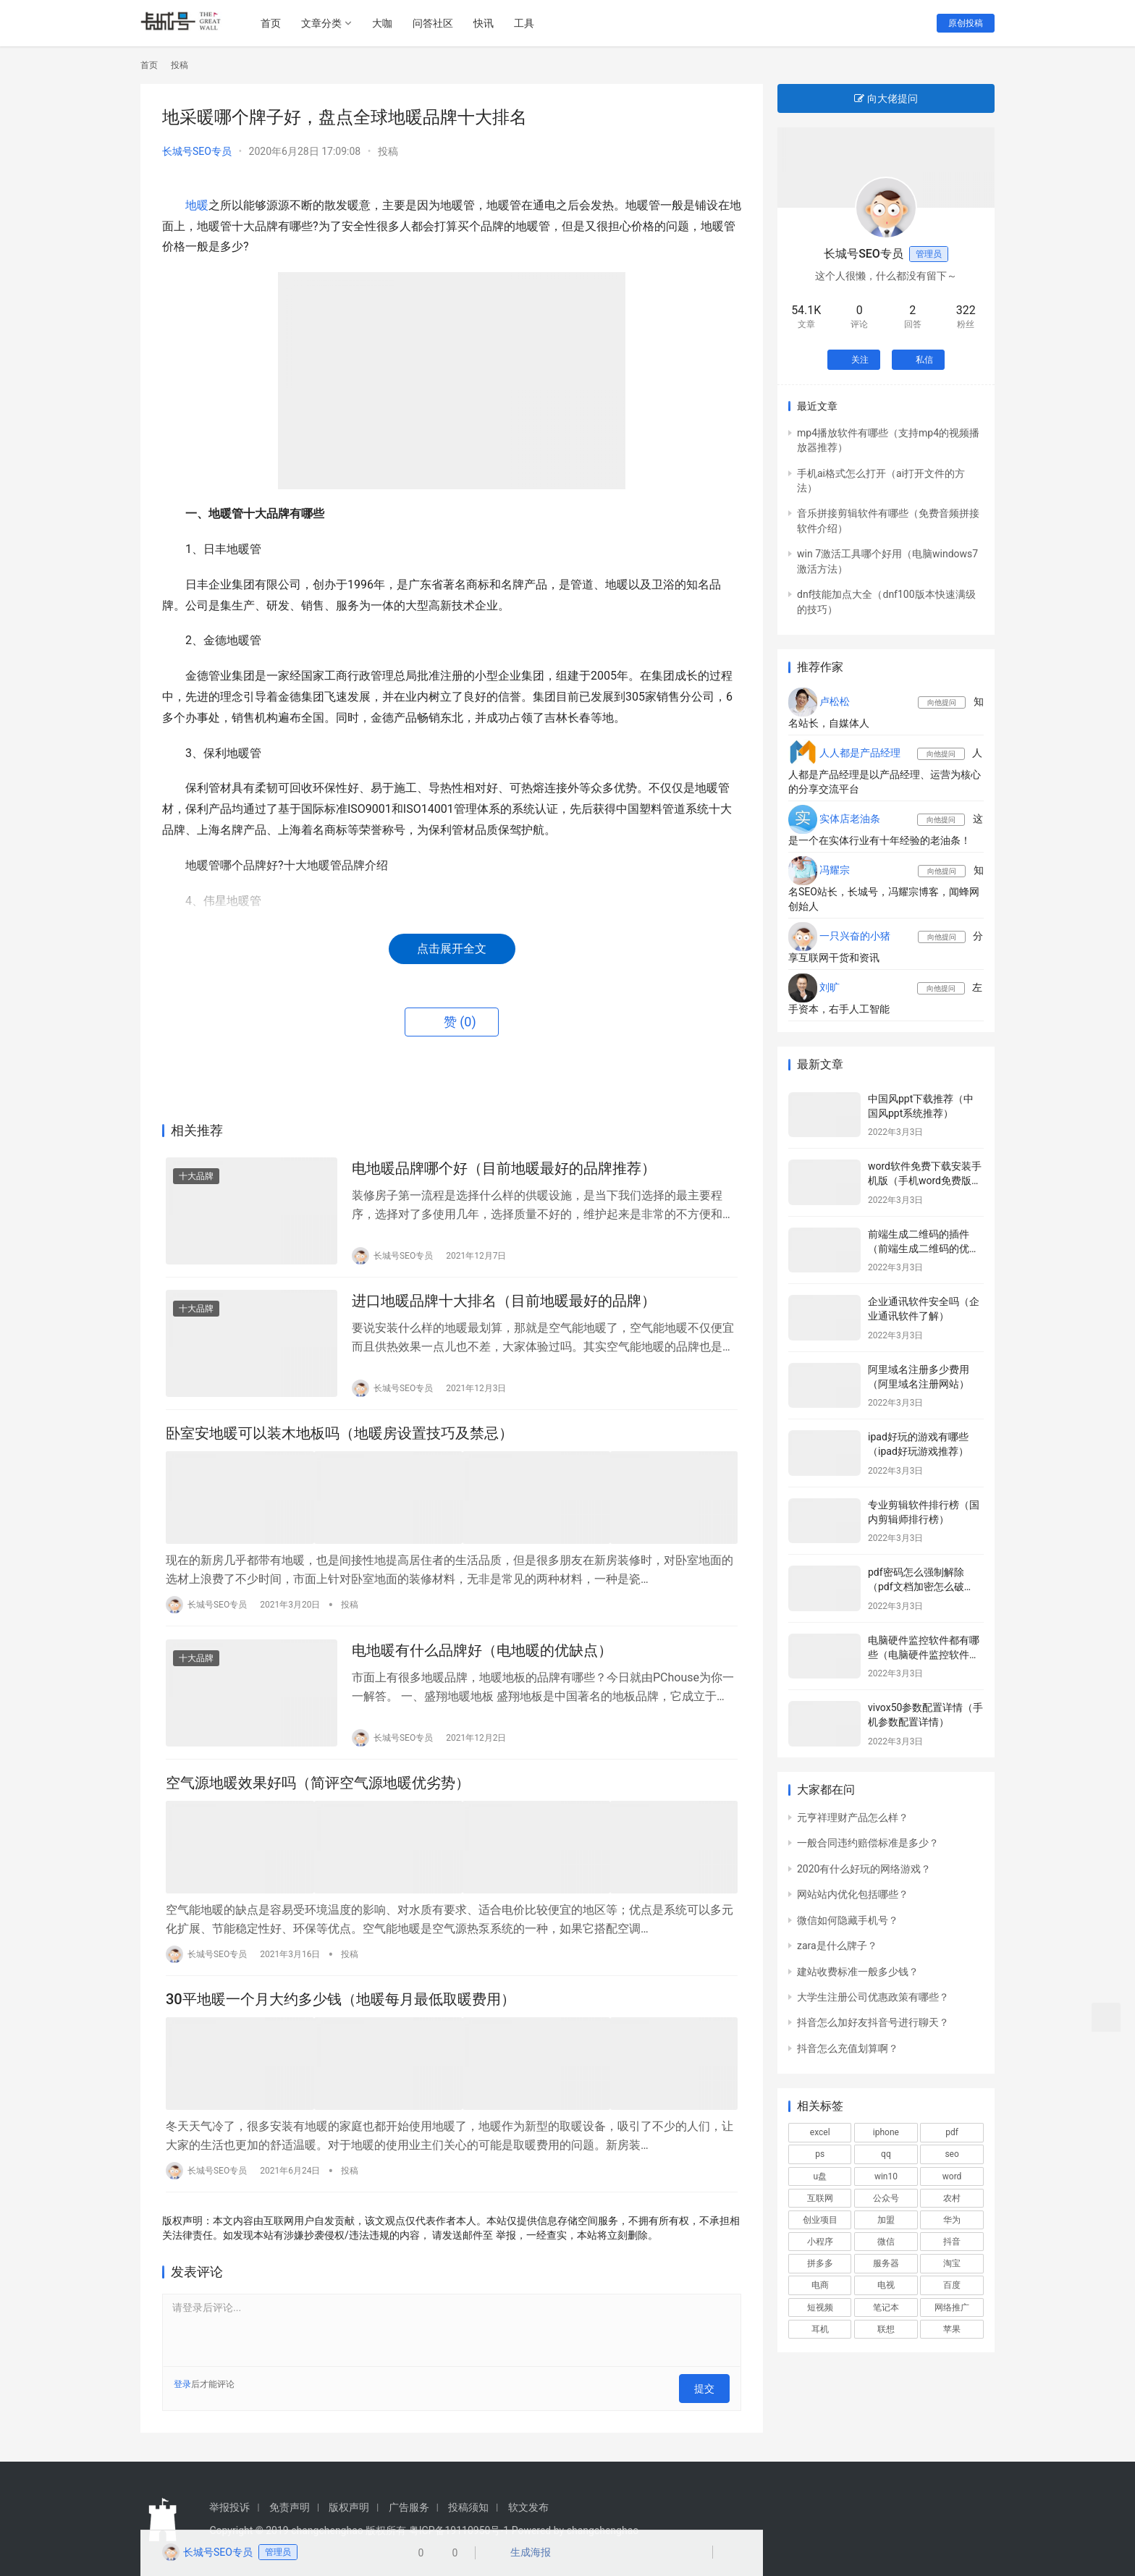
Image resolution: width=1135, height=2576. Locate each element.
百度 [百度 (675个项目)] (952, 2285)
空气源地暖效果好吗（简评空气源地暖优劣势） (318, 1795)
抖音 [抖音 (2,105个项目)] (952, 2242)
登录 (182, 2391)
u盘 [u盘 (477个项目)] (820, 2176)
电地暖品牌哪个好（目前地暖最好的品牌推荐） (504, 1170)
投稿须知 (468, 2506)
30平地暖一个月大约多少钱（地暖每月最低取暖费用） (340, 2010)
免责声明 (289, 2506)
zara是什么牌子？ (837, 1945)
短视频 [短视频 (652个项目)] (820, 2307)
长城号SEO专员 (197, 151)
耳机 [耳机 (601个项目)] (820, 2329)
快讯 (489, 23)
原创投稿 (965, 23)
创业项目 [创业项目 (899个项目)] (820, 2220)
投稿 (388, 151)
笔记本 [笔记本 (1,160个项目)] (886, 2307)
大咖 (388, 23)
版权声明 (349, 2506)
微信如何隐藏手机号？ (847, 1920)
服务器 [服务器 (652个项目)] (886, 2263)
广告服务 (409, 2506)
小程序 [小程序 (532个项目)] (820, 2242)
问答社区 (438, 23)
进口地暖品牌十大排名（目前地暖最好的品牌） (504, 1307)
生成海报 (523, 2554)
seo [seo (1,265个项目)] (951, 2154)
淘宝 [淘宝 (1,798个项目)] (952, 2263)
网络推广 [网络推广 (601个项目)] (951, 2307)
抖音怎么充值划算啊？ (847, 2048)
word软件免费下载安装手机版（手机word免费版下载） (925, 1180)
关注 (854, 360)
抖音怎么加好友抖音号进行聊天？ (873, 2022)
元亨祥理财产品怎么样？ (852, 1817)
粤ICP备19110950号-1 (459, 2529)
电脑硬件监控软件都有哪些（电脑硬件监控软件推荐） (923, 1654)
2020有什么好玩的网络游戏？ (864, 1869)
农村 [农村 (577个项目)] (952, 2198)
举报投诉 (229, 2506)
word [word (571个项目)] (952, 2176)
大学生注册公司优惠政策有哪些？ (873, 1997)
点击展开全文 (451, 948)
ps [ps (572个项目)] (819, 2154)
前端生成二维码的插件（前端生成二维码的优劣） (918, 1248)
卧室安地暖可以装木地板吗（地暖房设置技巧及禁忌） (339, 1444)
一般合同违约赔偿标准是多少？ (868, 1843)
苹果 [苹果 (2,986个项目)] (952, 2329)
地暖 (196, 205)
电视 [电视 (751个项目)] (886, 2285)
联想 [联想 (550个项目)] (886, 2329)
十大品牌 (196, 1178)
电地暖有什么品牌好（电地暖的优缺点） (482, 1659)
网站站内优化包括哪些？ (852, 1894)
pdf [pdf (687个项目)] (951, 2132)
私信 (918, 360)
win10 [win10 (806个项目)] (886, 2176)
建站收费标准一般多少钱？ (858, 1971)
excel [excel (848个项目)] (820, 2132)
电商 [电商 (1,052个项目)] (820, 2285)
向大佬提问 (885, 98)
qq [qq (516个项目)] (886, 2154)
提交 (709, 2391)
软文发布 (528, 2506)
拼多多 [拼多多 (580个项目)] (820, 2263)
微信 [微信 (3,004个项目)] (886, 2242)
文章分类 (327, 23)
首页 (276, 23)
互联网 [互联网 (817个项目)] (820, 2198)
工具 (530, 23)
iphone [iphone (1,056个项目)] (886, 2132)
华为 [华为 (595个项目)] (952, 2220)
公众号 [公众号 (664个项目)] (886, 2198)
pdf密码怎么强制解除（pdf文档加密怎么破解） (916, 1586)
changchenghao (603, 2529)
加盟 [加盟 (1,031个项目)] (886, 2220)
